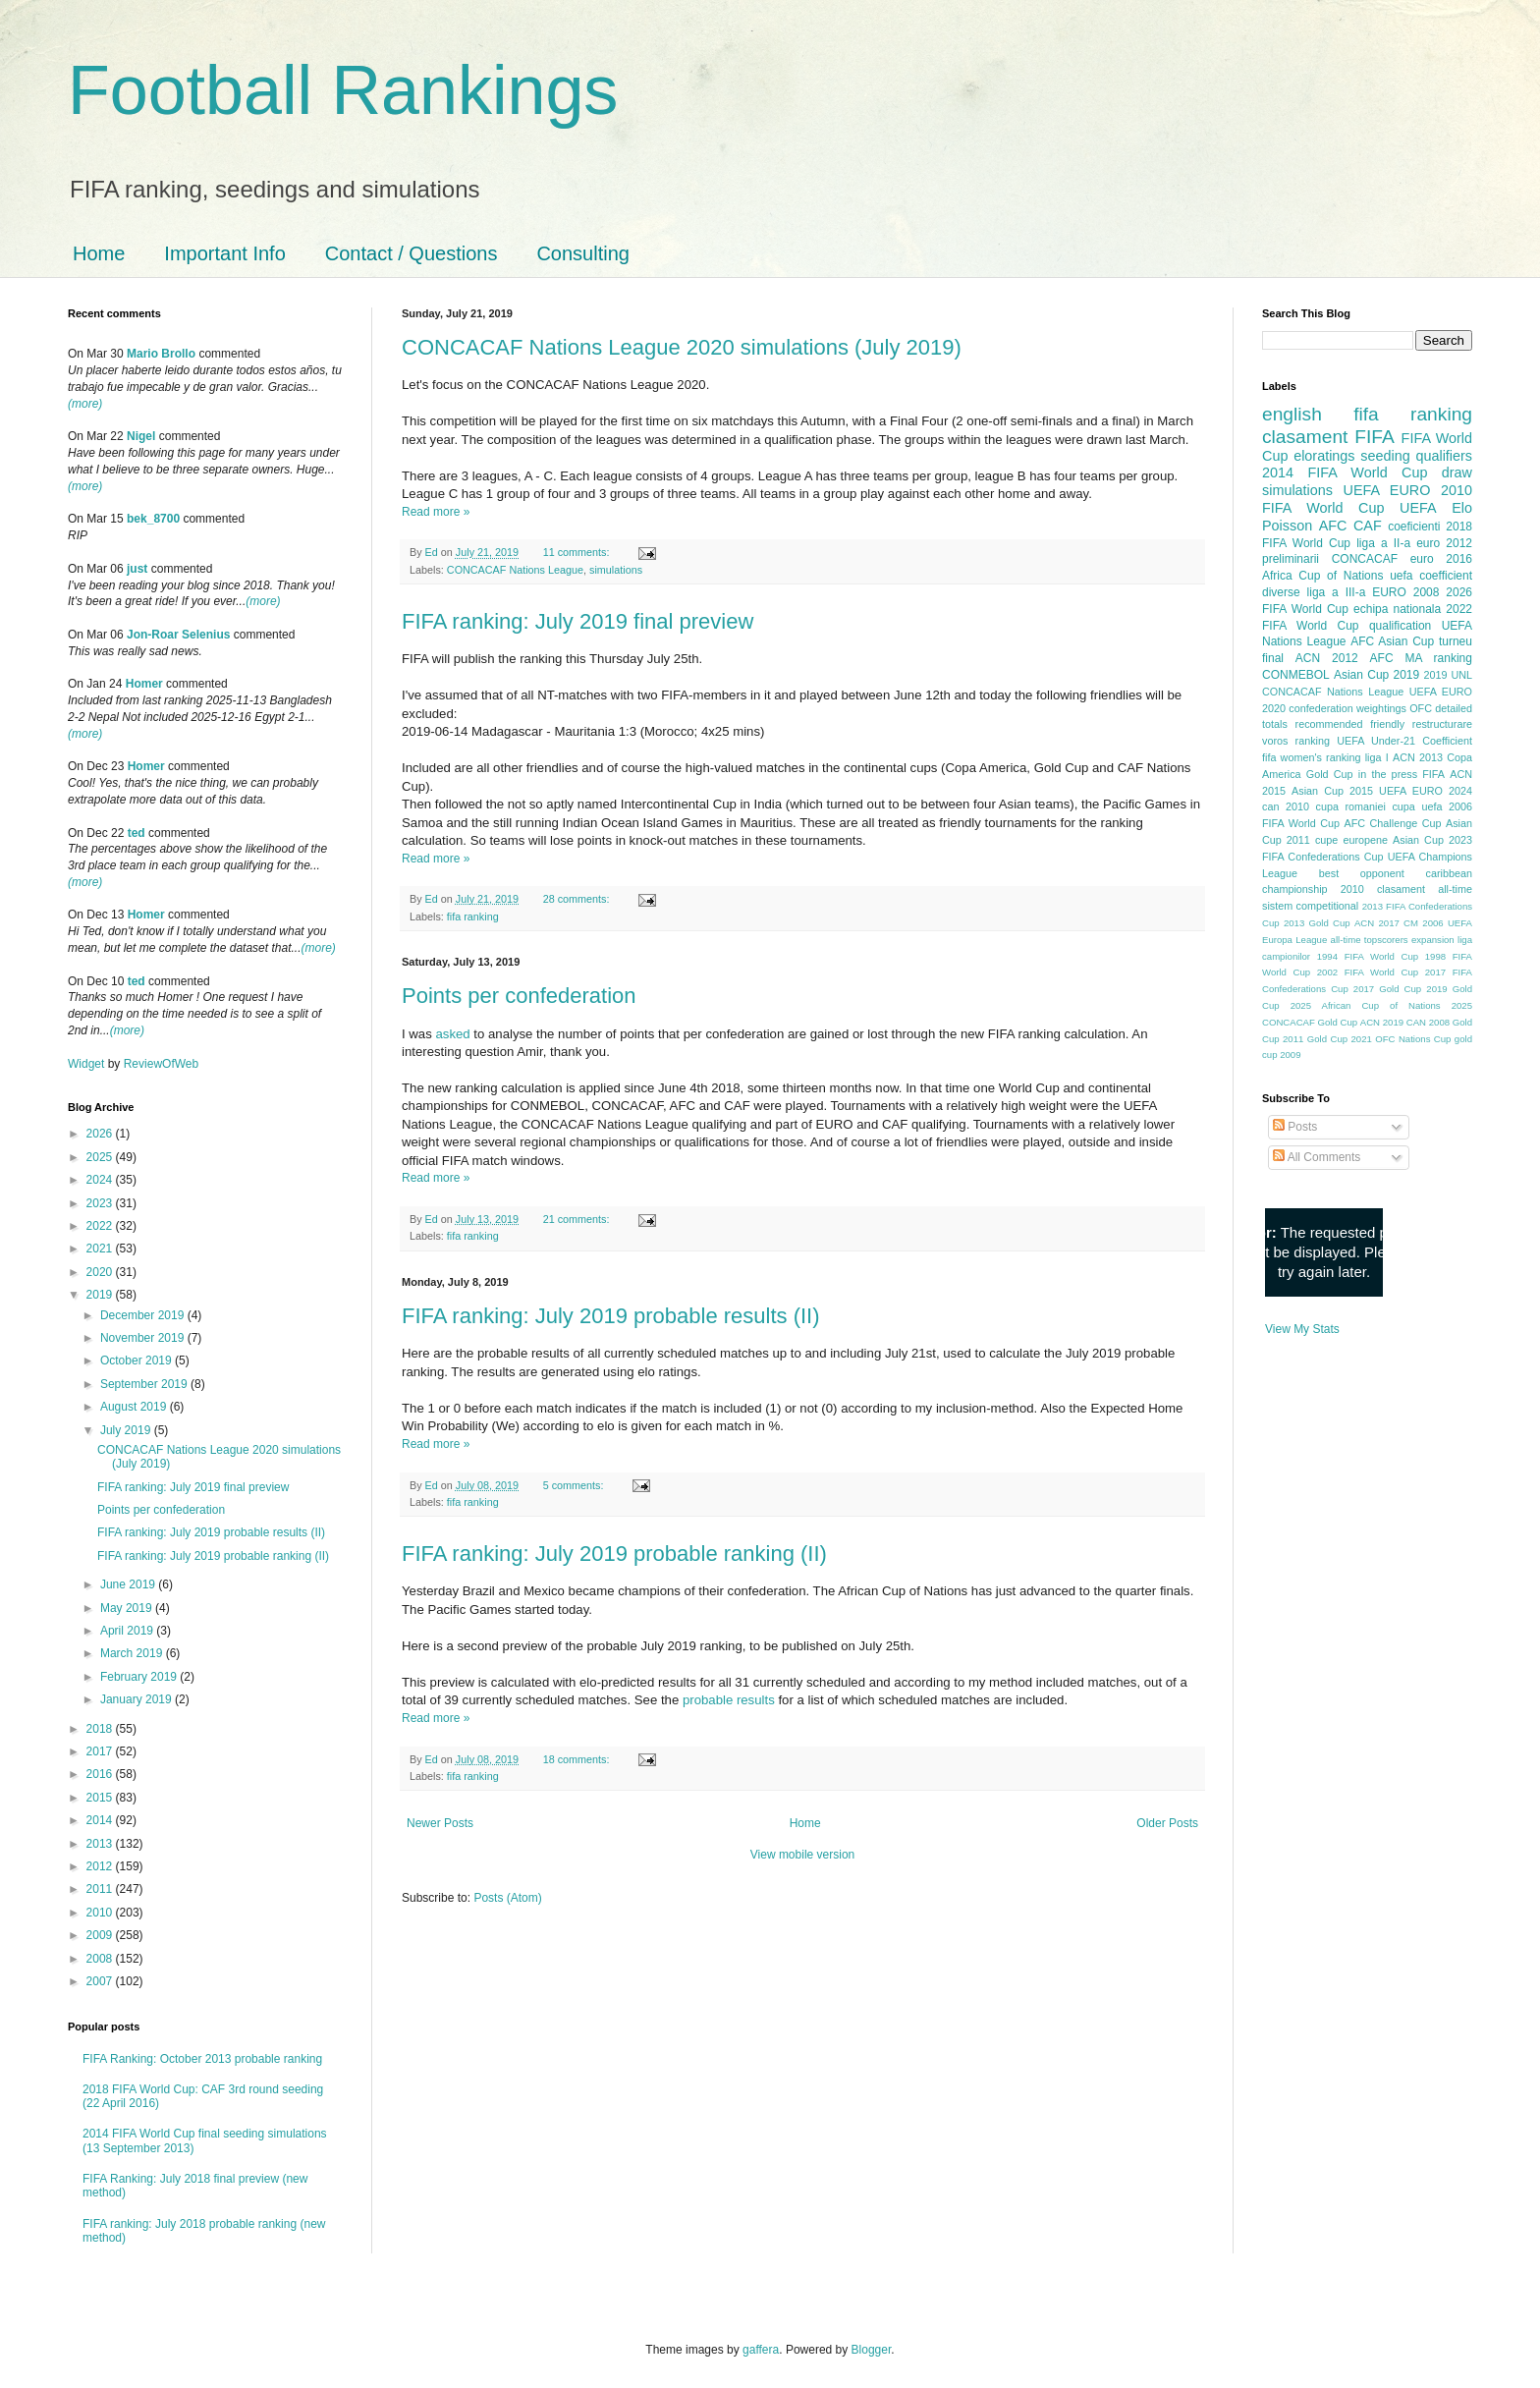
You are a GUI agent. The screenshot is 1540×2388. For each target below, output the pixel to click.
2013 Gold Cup (1317, 922)
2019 (101, 1295)
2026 (101, 1133)
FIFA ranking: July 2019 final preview (577, 621)
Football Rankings (343, 90)
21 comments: (578, 1219)
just (137, 569)
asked (452, 1034)
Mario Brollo (161, 354)
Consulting (583, 253)
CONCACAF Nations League (515, 570)
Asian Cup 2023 (1432, 840)
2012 (101, 1866)
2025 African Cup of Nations (1366, 1005)
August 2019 (135, 1407)
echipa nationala (1397, 609)
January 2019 (137, 1699)
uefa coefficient (1431, 576)
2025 (101, 1157)
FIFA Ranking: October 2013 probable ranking (202, 2059)
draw (1457, 472)
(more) (85, 404)
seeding (1384, 456)
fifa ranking (473, 916)
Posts (1295, 1127)
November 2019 (144, 1338)
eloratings (1323, 456)
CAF (1367, 525)
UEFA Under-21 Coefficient (1404, 741)
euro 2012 (1444, 543)
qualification (1400, 626)
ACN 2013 (1418, 757)
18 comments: (578, 1759)
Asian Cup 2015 (1332, 791)
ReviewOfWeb (161, 1064)
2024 (101, 1180)
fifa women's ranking (1311, 757)
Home (99, 253)
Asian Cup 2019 (1376, 675)
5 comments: (575, 1485)
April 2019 (128, 1631)
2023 (101, 1203)
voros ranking (1296, 741)
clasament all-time (1424, 889)
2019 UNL (1447, 675)
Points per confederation (519, 995)
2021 (101, 1248)
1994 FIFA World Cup (1367, 956)
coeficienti (1414, 526)
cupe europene (1351, 840)
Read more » (435, 512)
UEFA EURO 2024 (1425, 791)
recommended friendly (1350, 724)
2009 (101, 1935)
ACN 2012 (1326, 658)
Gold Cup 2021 (1339, 1038)
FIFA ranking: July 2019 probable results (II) (611, 1316)
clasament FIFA (1328, 436)
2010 (101, 1912)
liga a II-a (1383, 543)
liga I (1377, 757)
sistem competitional (1310, 906)
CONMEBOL (1296, 675)
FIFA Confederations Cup (1323, 856)
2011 (101, 1889)
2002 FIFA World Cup (1367, 972)
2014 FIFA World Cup (1344, 472)
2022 (101, 1226)
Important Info (224, 253)
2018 (101, 1729)
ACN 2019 (1381, 1022)
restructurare (1442, 724)
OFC (1420, 708)
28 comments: (578, 899)
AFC (1333, 525)
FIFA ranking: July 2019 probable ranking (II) (614, 1553)
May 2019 (127, 1608)
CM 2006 (1423, 922)
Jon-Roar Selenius (178, 634)
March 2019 (133, 1653)
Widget (88, 1064)
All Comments (1316, 1157)
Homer (144, 684)
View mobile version (802, 1854)
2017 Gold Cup (1387, 988)
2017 (101, 1751)
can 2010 (1285, 806)
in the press (1387, 774)
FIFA (1433, 774)
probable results (729, 1700)
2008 (101, 1959)
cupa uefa (1417, 806)
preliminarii (1290, 559)
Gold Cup (1329, 774)
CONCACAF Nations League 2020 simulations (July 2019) (682, 347)
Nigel (141, 436)
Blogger (872, 2350)
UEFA (1418, 508)
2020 (101, 1272)
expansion (1433, 939)
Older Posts (1167, 1823)
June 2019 (129, 1584)
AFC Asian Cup (1392, 641)
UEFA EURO (1387, 490)
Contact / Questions (411, 253)
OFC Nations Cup (1413, 1038)
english (1292, 414)
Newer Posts (440, 1823)
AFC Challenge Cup (1392, 823)
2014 (101, 1820)
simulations (615, 570)
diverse (1281, 592)
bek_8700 (153, 519)
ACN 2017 (1377, 922)
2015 (101, 1798)
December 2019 (144, 1315)
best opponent (1361, 873)
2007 (101, 1981)
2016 (101, 1774)
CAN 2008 (1428, 1022)
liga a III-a (1336, 592)
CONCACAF (1365, 559)
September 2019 (145, 1384)
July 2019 (127, 1430)
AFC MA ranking (1421, 658)
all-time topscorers (1369, 939)
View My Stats (1302, 1329)
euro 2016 (1441, 559)
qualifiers (1443, 456)
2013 (101, 1844)
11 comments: (578, 552)
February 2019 (140, 1677)
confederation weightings (1347, 708)
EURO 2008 (1405, 592)
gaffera (760, 2350)
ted (136, 833)
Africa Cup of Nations (1322, 576)
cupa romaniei (1351, 806)
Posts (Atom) (507, 1898)
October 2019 (137, 1360)
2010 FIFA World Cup (1367, 499)
